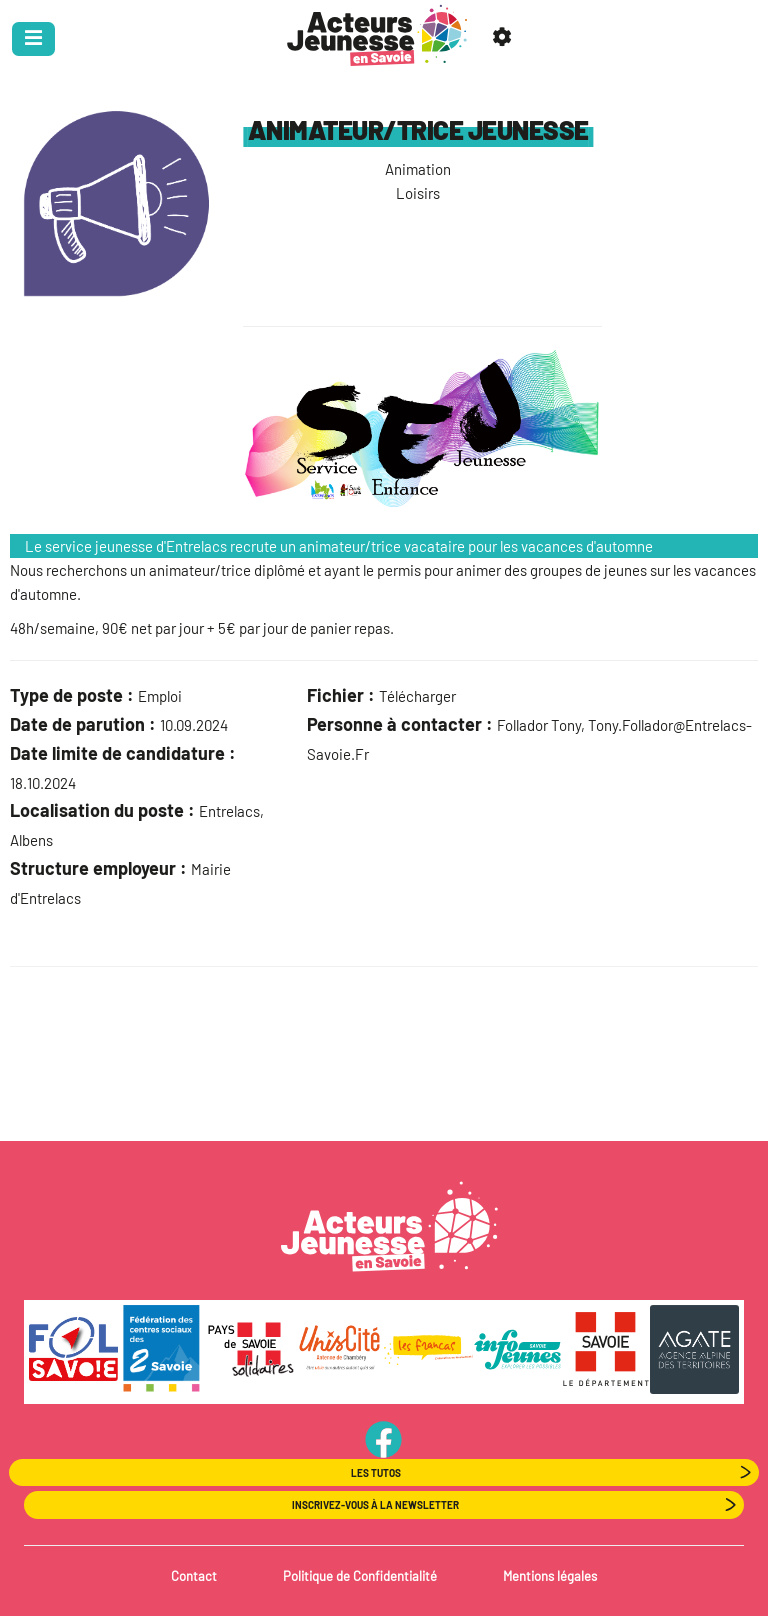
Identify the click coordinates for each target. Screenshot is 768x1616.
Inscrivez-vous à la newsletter (375, 1505)
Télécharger (417, 696)
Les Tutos (376, 1473)
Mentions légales (550, 1576)
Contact (194, 1576)
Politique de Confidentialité (360, 1576)
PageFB (384, 1439)
